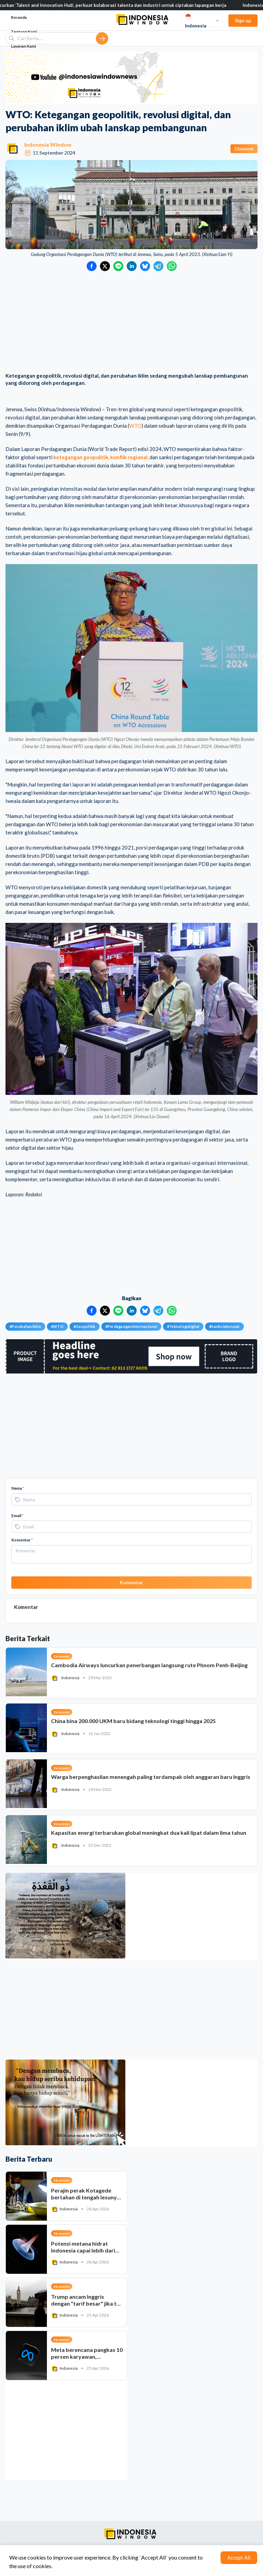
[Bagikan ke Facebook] (92, 266)
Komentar (22, 1539)
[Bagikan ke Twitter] (105, 266)
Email (17, 1515)
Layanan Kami (23, 46)
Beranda (19, 17)
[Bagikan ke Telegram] (158, 266)
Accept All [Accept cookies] (238, 2557)
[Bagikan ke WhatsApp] (172, 266)
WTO (135, 426)
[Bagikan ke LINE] (118, 266)
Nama (17, 1488)
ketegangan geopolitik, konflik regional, (101, 457)
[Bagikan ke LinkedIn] (132, 266)
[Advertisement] (131, 322)
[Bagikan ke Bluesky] (145, 266)
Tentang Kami (24, 31)
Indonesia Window (48, 144)
